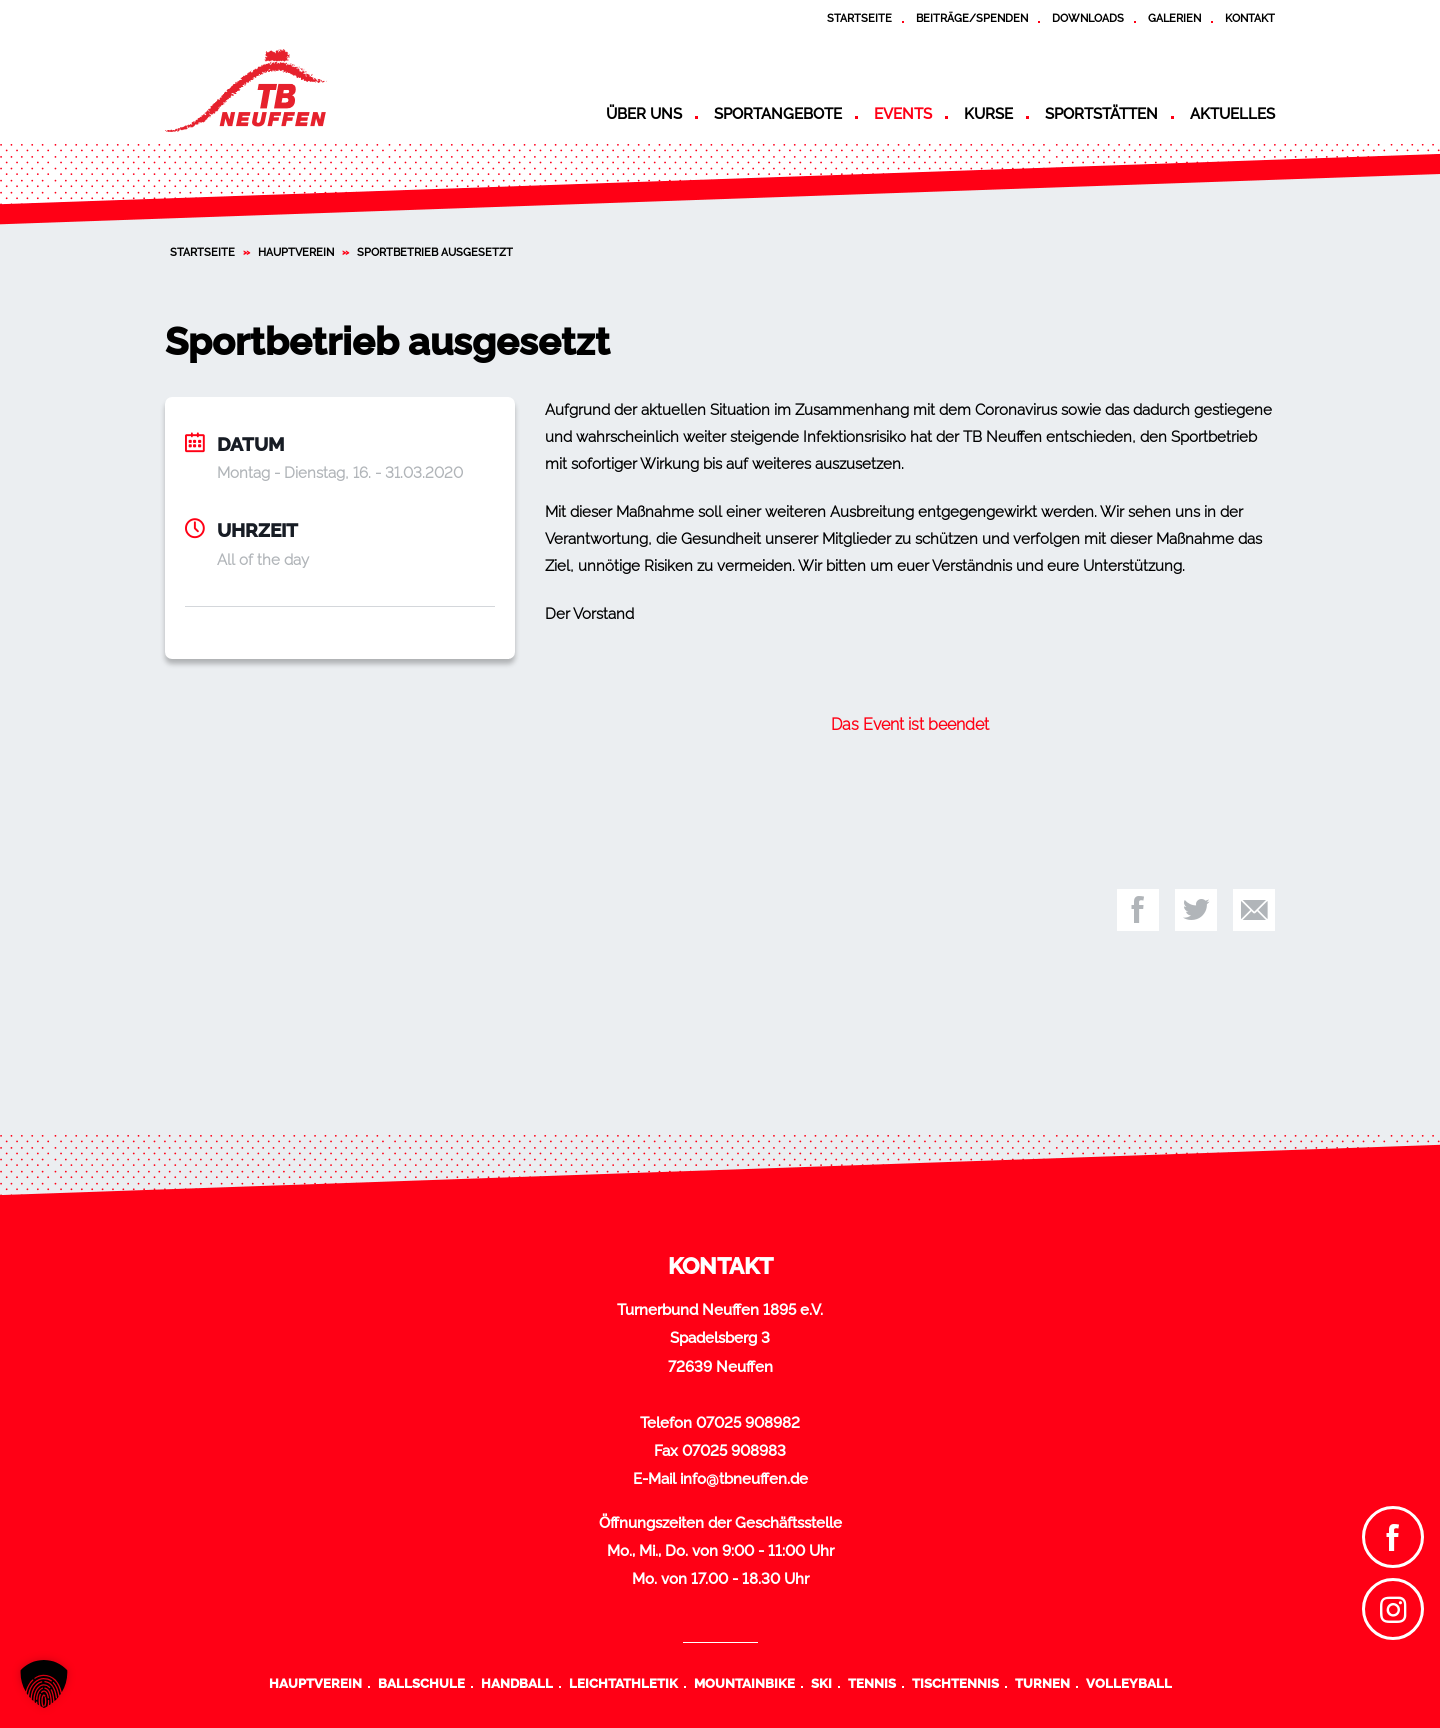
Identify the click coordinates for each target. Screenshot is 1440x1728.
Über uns (644, 114)
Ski (821, 1683)
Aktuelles (1232, 114)
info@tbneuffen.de (744, 1479)
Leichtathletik (623, 1683)
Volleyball (1129, 1683)
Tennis (872, 1683)
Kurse (988, 114)
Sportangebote (778, 114)
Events (903, 114)
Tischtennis (955, 1683)
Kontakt (1250, 18)
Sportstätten (1101, 114)
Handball (517, 1683)
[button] (44, 1684)
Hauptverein (296, 252)
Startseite (859, 18)
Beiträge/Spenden (972, 18)
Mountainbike (744, 1683)
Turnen (1042, 1683)
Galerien (1174, 18)
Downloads (1088, 18)
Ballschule (421, 1683)
